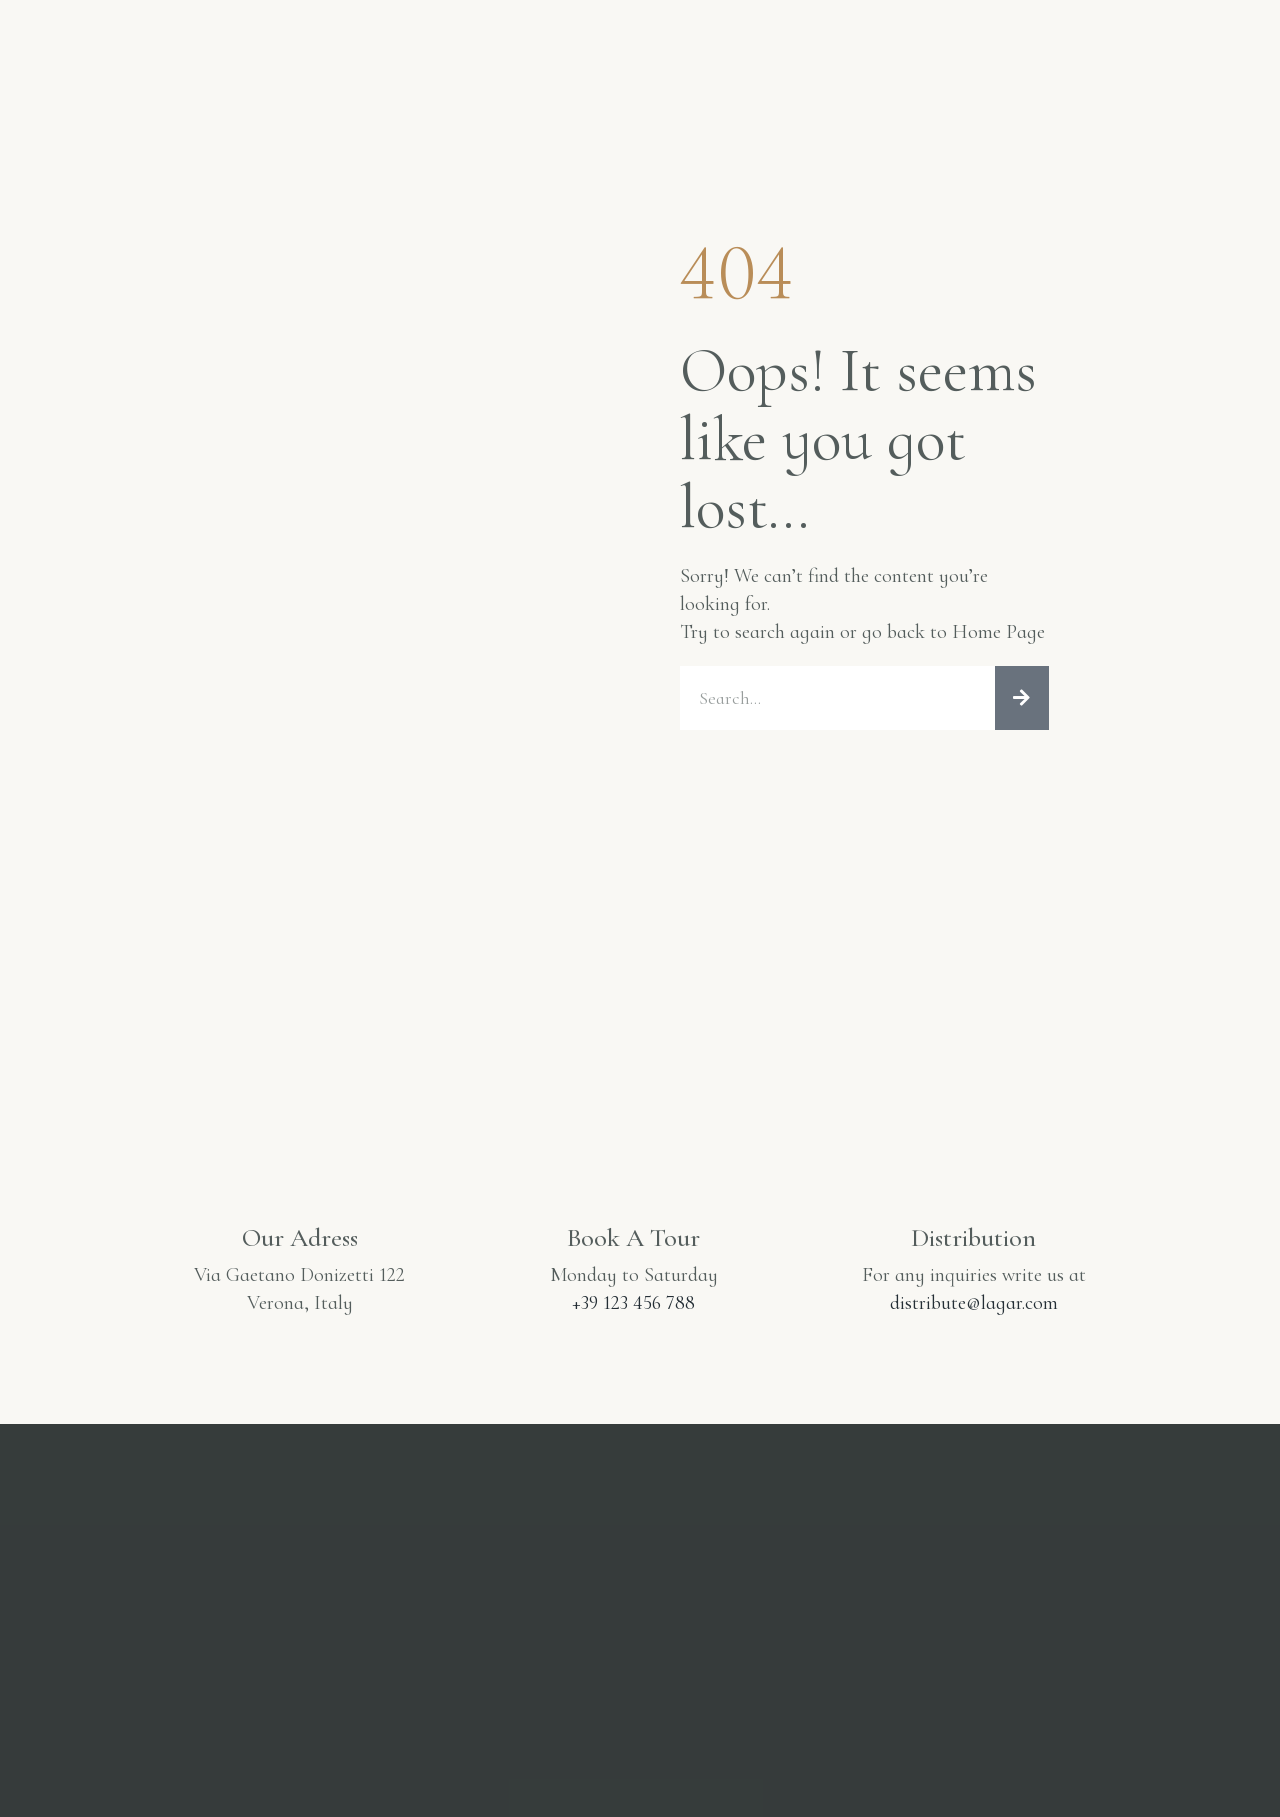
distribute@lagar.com (974, 1303)
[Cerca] (1022, 698)
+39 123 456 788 (633, 1303)
